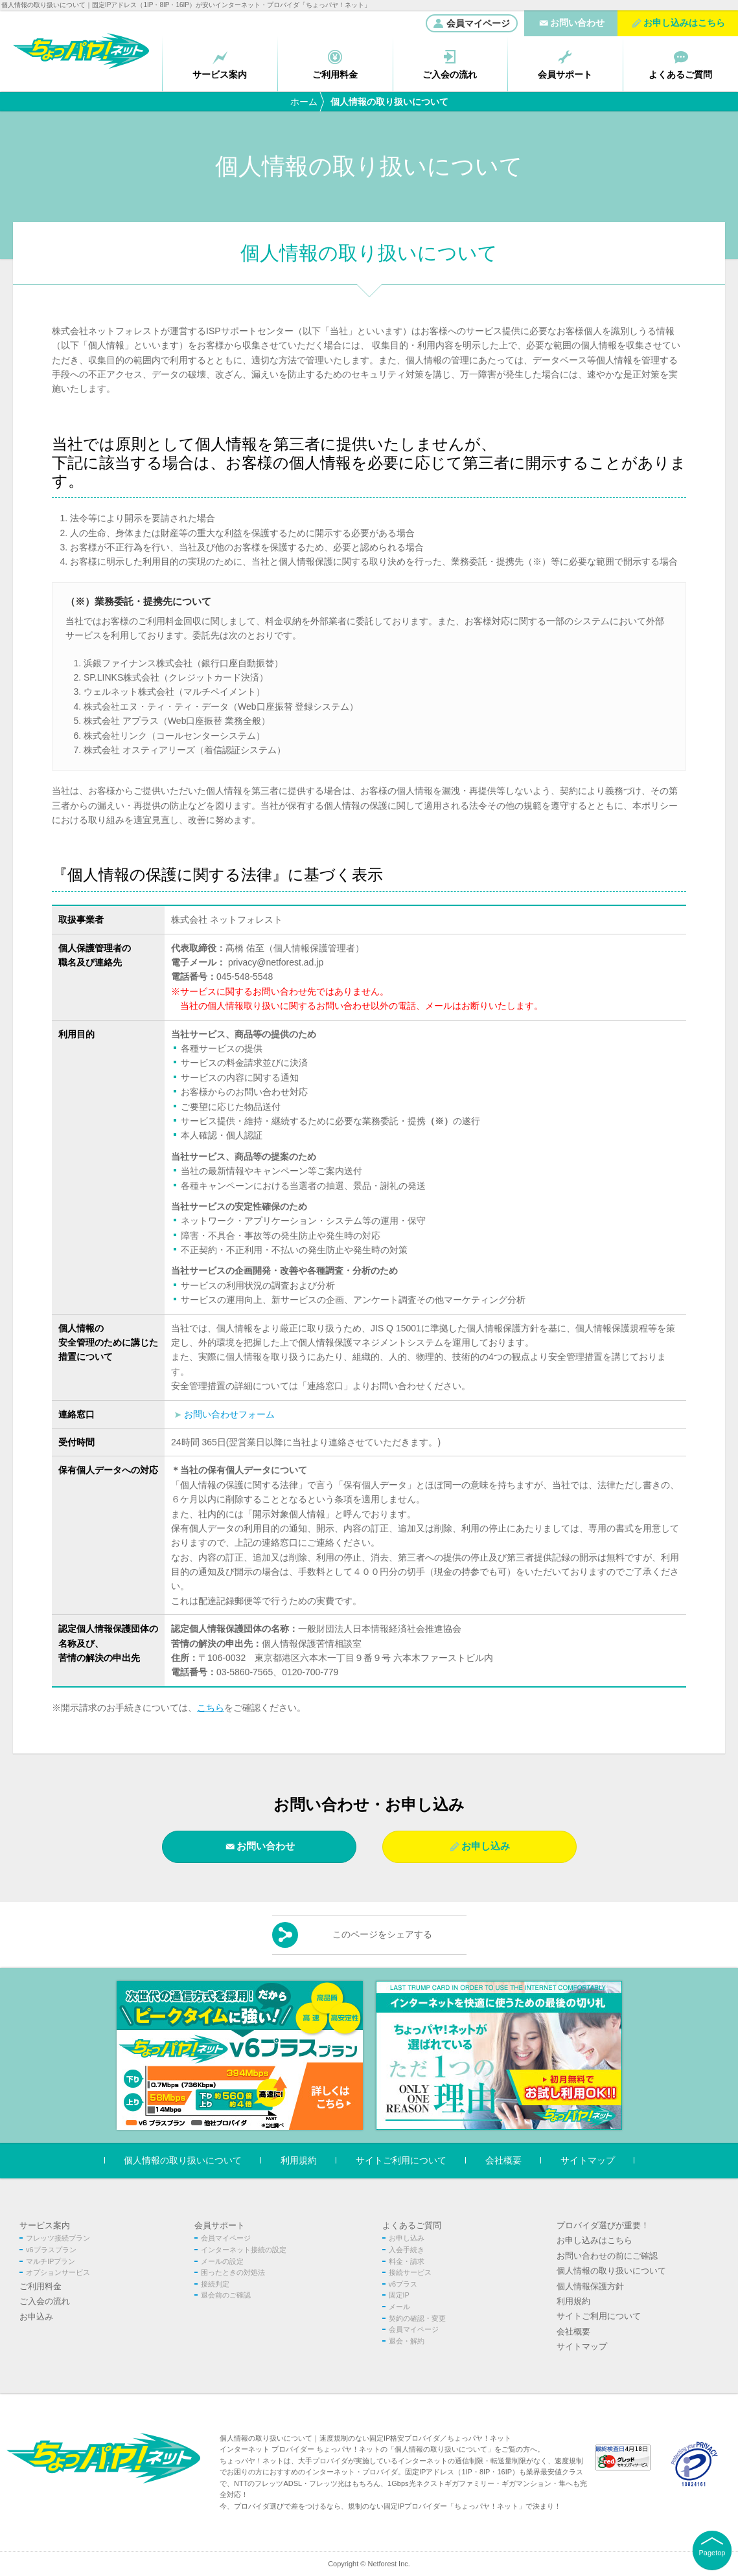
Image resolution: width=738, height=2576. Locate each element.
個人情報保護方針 (590, 2286)
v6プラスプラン (51, 2250)
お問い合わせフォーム (229, 1414)
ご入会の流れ (44, 2301)
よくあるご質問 (411, 2225)
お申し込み (485, 1845)
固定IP (399, 2295)
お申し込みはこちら (594, 2240)
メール (399, 2306)
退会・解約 (406, 2341)
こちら (210, 1707)
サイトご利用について (401, 2160)
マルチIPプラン (50, 2261)
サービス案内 (44, 2225)
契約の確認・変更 (417, 2318)
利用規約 (299, 2160)
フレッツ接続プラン (58, 2238)
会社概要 (503, 2160)
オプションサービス (58, 2272)
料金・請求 (406, 2261)
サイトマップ (587, 2160)
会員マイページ (471, 23)
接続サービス (410, 2272)
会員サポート (219, 2225)
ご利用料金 (40, 2286)
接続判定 (215, 2284)
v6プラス (403, 2284)
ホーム (303, 101)
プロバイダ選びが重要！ (603, 2225)
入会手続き (406, 2250)
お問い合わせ (265, 1845)
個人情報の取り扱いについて (183, 2160)
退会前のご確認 (226, 2295)
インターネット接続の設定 (243, 2250)
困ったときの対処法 (233, 2272)
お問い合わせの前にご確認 (607, 2256)
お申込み (36, 2317)
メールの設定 (222, 2261)
